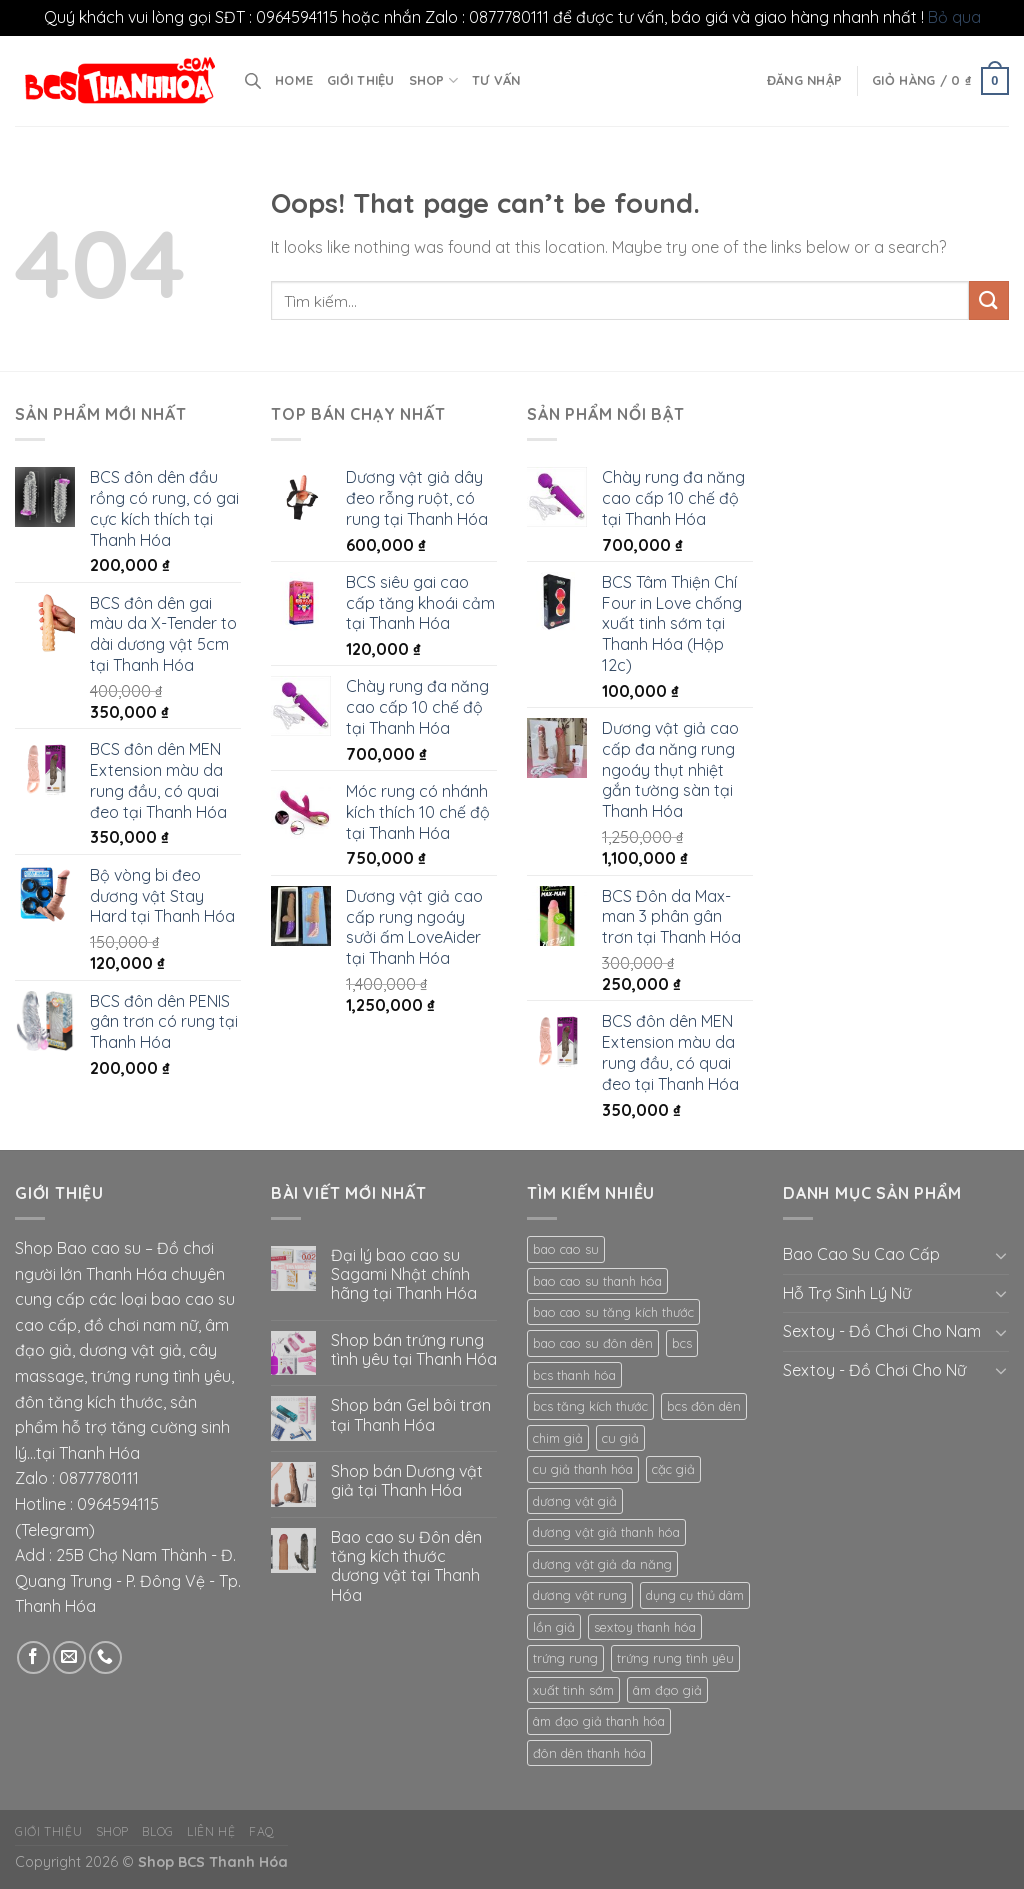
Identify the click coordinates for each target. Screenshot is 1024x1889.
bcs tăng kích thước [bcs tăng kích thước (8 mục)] (590, 1406)
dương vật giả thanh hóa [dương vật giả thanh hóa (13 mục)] (606, 1532)
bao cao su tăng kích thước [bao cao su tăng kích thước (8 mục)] (613, 1312)
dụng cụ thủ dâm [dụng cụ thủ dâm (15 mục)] (695, 1595)
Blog (157, 1831)
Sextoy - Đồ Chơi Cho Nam (882, 1331)
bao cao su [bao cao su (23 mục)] (566, 1249)
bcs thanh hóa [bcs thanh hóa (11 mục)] (574, 1375)
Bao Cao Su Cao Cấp (861, 1254)
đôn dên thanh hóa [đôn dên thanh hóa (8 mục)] (589, 1753)
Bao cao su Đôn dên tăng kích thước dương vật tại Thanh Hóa (406, 1566)
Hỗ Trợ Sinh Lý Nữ (847, 1293)
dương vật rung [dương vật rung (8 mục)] (580, 1595)
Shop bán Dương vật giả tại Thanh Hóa (407, 1481)
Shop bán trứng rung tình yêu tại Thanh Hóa (414, 1350)
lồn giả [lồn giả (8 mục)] (554, 1627)
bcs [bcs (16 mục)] (682, 1343)
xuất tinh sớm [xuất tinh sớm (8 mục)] (573, 1690)
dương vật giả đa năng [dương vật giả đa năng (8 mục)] (602, 1564)
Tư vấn (496, 80)
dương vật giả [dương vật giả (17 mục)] (575, 1501)
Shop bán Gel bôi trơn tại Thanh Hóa (411, 1415)
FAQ (262, 1831)
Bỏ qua (954, 17)
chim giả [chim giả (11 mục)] (558, 1438)
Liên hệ (211, 1831)
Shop (433, 80)
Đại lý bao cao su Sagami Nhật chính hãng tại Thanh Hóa (404, 1274)
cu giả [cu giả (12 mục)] (620, 1438)
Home (294, 80)
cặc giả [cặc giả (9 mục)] (673, 1469)
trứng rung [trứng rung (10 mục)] (565, 1658)
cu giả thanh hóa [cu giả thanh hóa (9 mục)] (583, 1469)
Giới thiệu (361, 80)
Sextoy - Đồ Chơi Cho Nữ (874, 1370)
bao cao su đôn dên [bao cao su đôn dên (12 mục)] (593, 1343)
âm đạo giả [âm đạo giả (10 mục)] (667, 1690)
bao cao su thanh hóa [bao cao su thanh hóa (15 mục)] (597, 1281)
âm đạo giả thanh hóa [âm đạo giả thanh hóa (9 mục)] (599, 1721)
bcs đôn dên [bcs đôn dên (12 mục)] (704, 1406)
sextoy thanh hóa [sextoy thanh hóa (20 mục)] (645, 1627)
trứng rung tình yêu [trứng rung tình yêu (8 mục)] (675, 1658)
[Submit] (989, 300)
